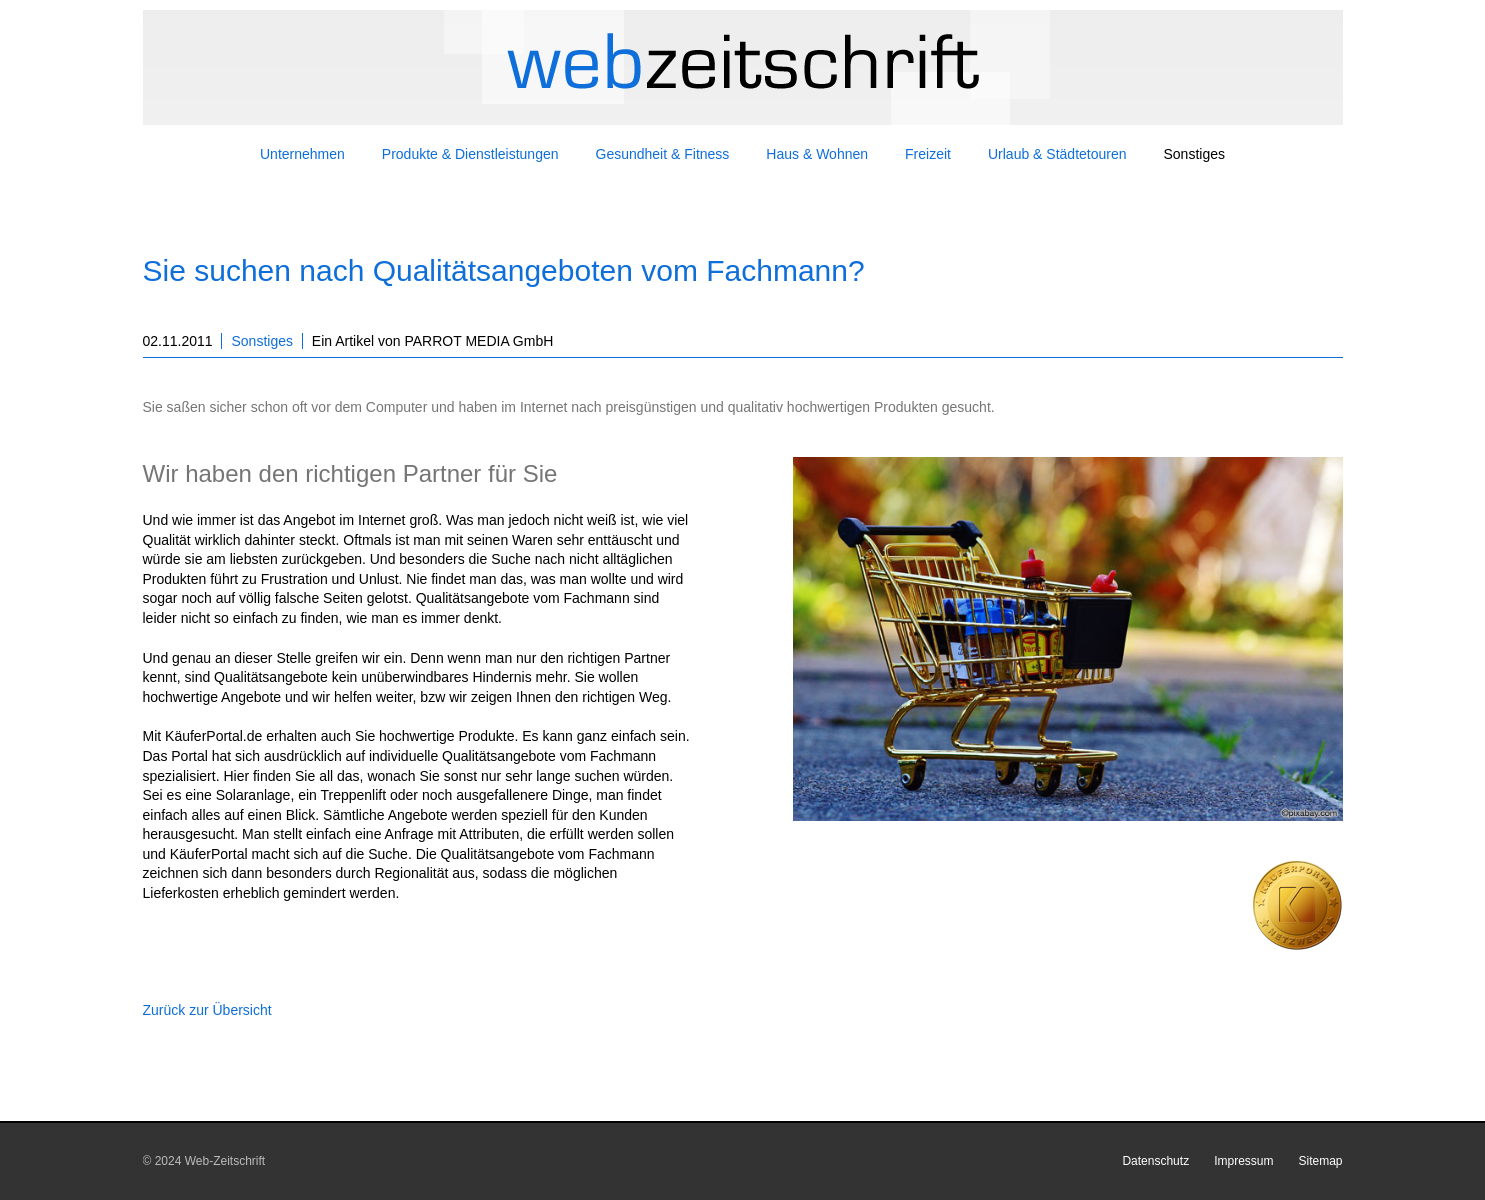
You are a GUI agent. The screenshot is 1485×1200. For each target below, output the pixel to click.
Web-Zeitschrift (225, 1161)
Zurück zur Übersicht (207, 1010)
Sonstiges (261, 341)
